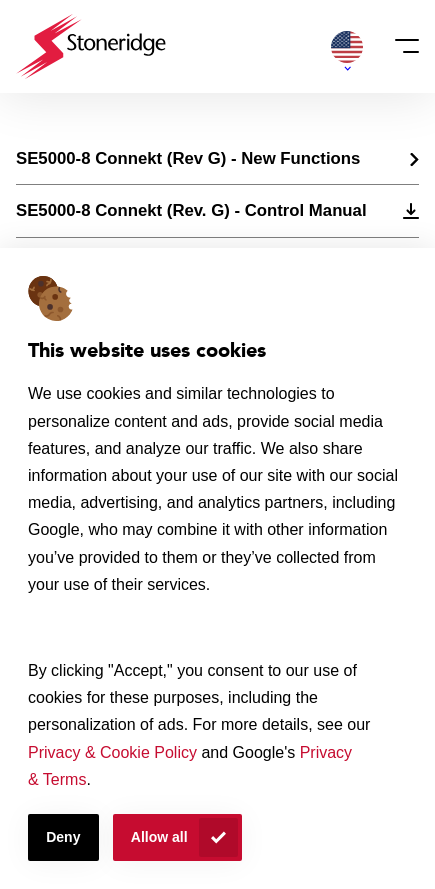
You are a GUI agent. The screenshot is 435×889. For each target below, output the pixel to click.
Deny (63, 837)
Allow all (159, 837)
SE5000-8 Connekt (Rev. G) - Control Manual (191, 210)
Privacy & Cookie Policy (112, 752)
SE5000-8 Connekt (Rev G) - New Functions (188, 158)
